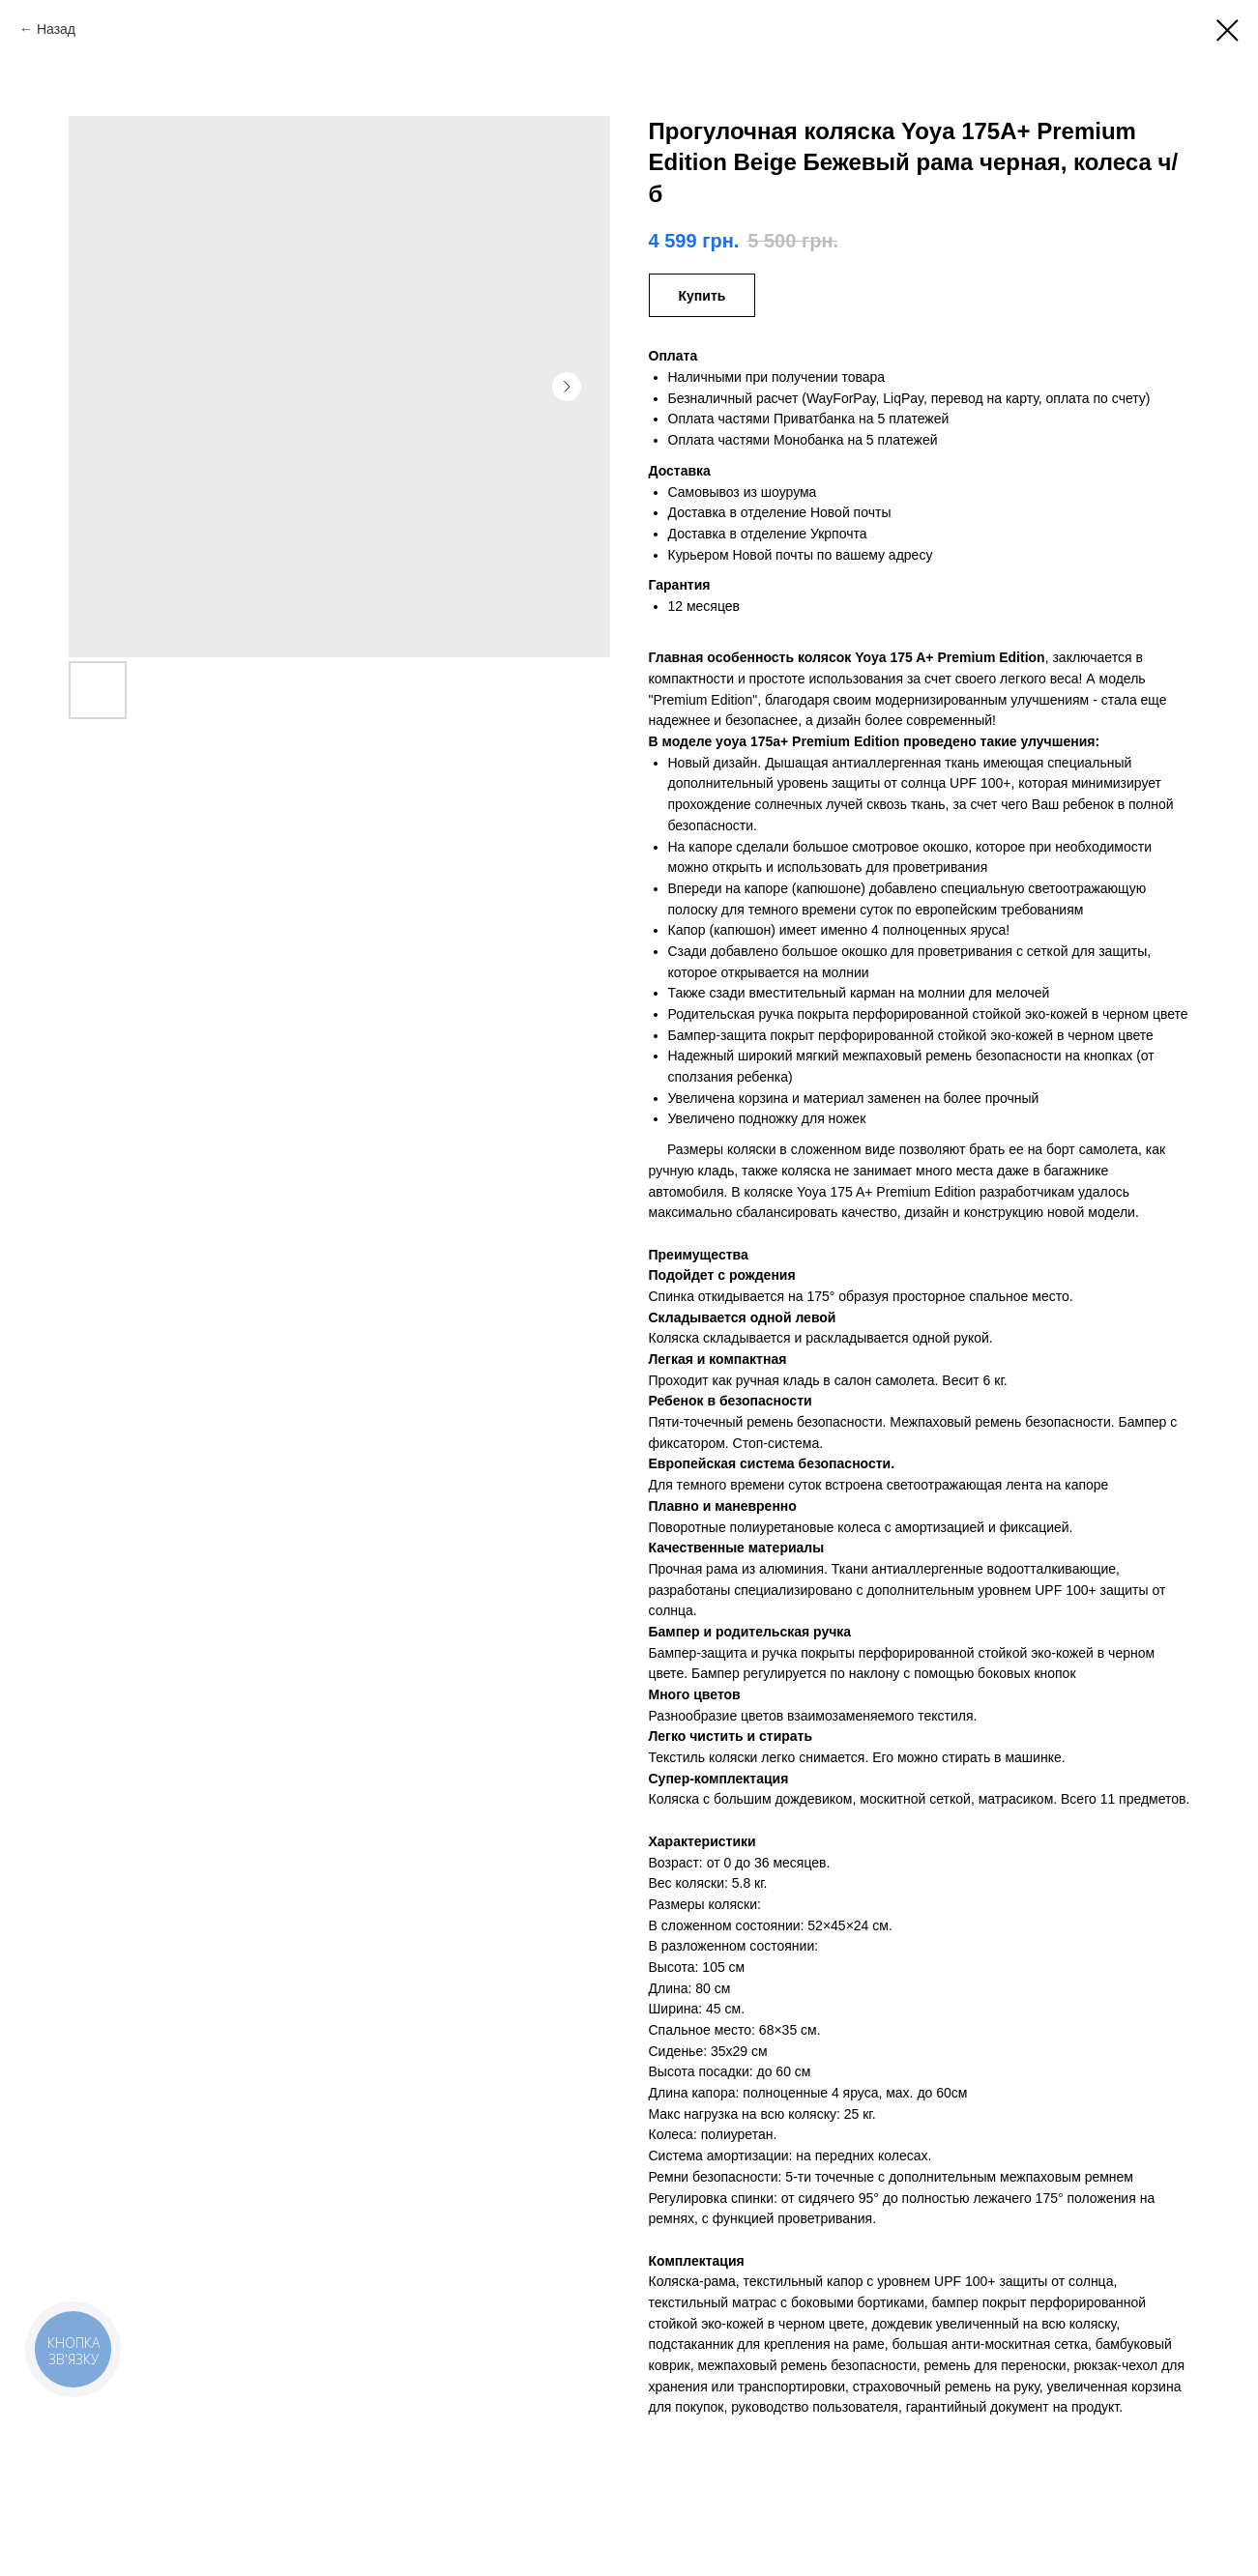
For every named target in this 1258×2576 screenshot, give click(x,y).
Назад (56, 29)
